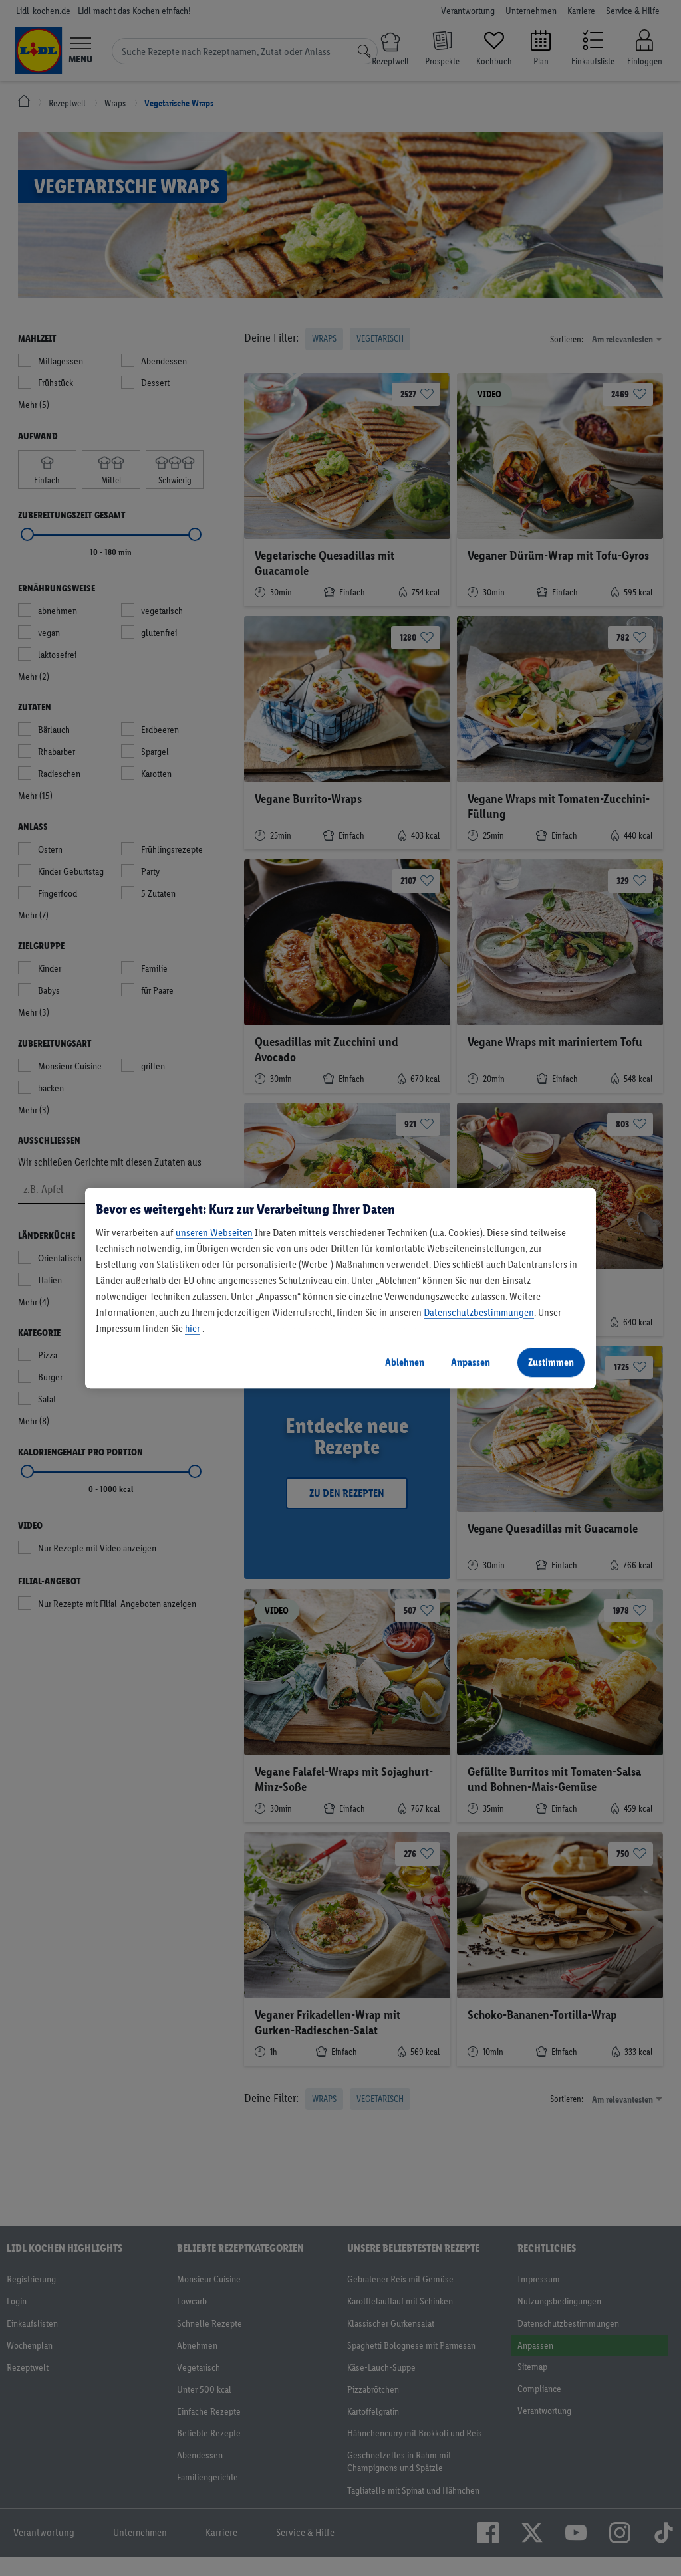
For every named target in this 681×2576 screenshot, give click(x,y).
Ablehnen (404, 1362)
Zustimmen (551, 1362)
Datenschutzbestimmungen (479, 1312)
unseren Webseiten (214, 1232)
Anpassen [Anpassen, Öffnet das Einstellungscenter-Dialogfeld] (470, 1362)
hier (192, 1328)
